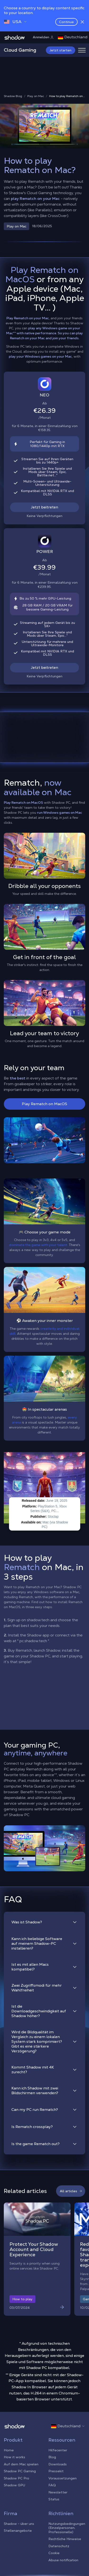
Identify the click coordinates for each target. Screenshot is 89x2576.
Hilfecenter (57, 2450)
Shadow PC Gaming (20, 2471)
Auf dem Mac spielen (21, 2464)
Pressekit (56, 2471)
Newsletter (57, 2492)
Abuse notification (63, 2560)
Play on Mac (35, 96)
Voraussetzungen (62, 2478)
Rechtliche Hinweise (64, 2539)
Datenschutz (58, 2546)
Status (53, 2499)
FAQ (52, 2485)
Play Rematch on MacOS (44, 1103)
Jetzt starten (60, 50)
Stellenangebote (18, 2530)
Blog (52, 2457)
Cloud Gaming (20, 50)
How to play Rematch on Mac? (66, 96)
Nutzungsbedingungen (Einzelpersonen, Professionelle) (66, 2528)
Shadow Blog (13, 96)
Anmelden (43, 37)
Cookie (54, 2553)
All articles (71, 2191)
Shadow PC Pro (16, 2478)
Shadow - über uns (19, 2524)
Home (9, 2450)
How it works (14, 2457)
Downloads (57, 2464)
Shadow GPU (14, 2485)
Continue (66, 22)
